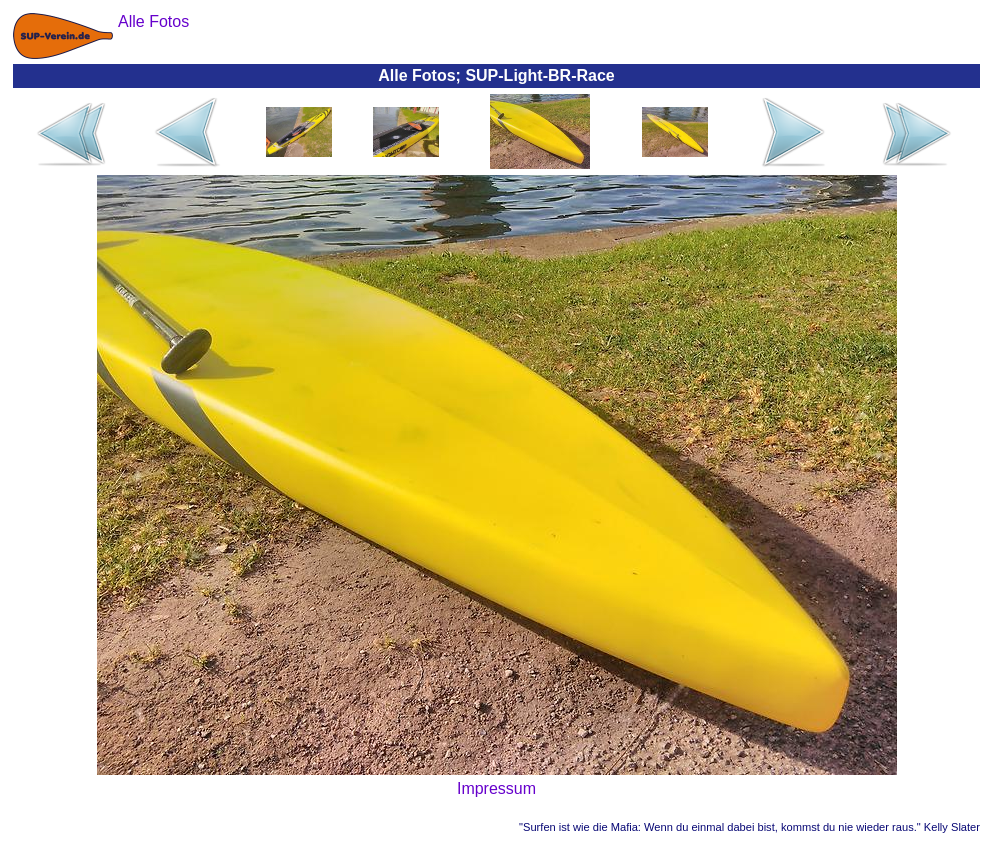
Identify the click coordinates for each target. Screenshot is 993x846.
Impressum (496, 788)
